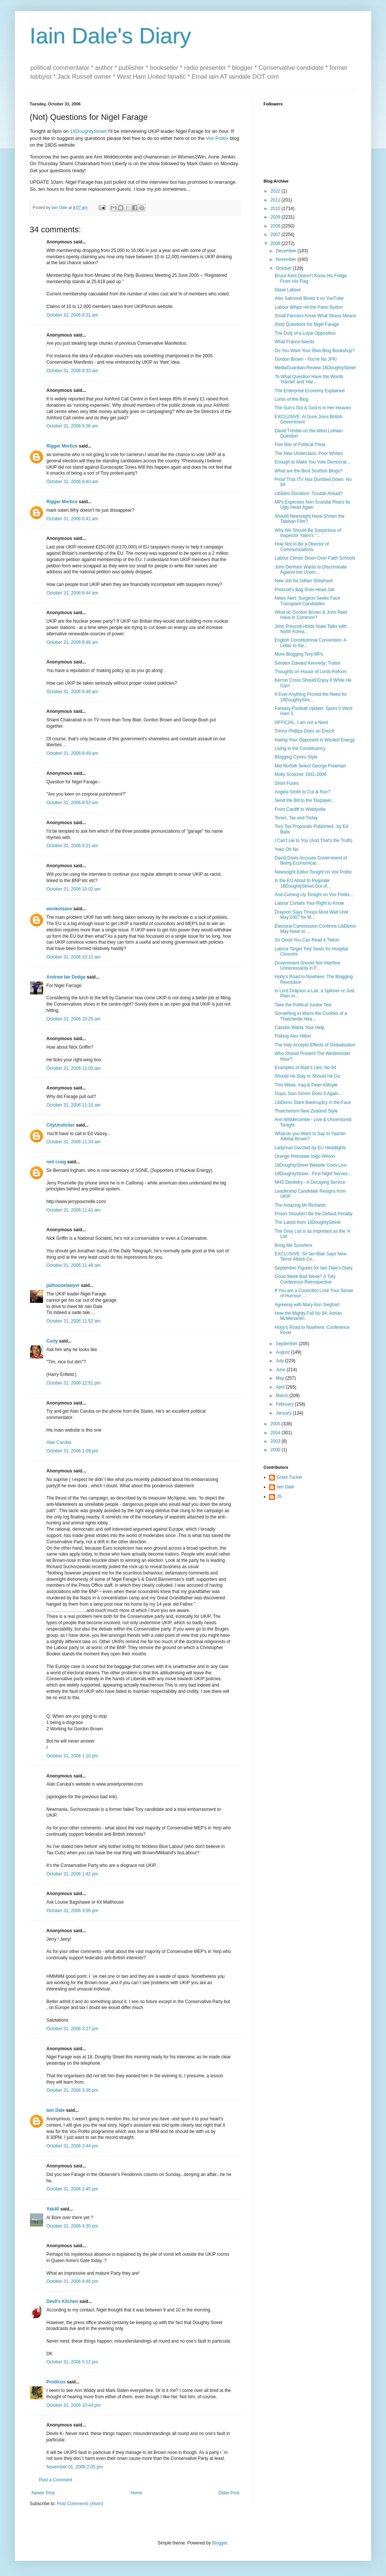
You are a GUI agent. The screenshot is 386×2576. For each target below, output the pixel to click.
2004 (276, 1432)
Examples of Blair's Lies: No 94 (305, 1067)
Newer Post (43, 2492)
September (287, 1343)
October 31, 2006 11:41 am (73, 1210)
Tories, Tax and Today (296, 817)
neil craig (56, 1161)
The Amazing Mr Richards (300, 1205)
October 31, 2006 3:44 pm (72, 2146)
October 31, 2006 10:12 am (73, 957)
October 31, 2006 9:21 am (72, 845)
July (280, 1360)
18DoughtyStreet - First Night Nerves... (313, 1173)
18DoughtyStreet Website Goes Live (311, 1165)
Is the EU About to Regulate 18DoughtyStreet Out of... (303, 883)
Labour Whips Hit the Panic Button (309, 307)
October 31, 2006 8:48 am (72, 691)
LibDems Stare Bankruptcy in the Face (313, 1102)
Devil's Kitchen (62, 2301)
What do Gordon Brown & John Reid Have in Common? (311, 615)
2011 (276, 200)
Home (137, 2492)
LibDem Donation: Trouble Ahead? (309, 493)
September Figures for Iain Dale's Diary (314, 1268)
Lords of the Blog (291, 399)
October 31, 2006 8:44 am (72, 593)
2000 (276, 1449)
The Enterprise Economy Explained (309, 390)
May (280, 1378)
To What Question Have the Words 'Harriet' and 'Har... (309, 379)
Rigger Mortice (62, 446)
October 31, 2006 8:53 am (72, 802)
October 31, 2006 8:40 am (72, 481)
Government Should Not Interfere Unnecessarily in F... (307, 965)
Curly (52, 1341)
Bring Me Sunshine (293, 1245)
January (284, 1413)
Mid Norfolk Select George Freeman (310, 765)
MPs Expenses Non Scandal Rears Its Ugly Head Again (312, 504)
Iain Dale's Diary (110, 35)
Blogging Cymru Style (296, 757)
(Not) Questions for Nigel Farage (307, 324)
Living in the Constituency (300, 748)
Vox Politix (217, 138)
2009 (276, 217)
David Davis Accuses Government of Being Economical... (311, 860)
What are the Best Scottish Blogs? (308, 470)
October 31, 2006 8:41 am (72, 518)
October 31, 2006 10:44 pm (73, 2405)
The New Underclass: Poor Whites (309, 453)
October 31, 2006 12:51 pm (73, 1383)
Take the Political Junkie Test (303, 1004)
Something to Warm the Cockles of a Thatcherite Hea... (311, 1016)
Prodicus (55, 2382)
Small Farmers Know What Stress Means (315, 315)
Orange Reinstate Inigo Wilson (305, 1156)
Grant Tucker (289, 1477)
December (287, 250)
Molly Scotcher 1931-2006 (300, 774)
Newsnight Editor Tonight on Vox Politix (313, 872)
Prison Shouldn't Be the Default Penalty (314, 1213)
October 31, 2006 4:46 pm (72, 2281)
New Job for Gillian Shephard (304, 580)
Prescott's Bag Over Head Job (304, 589)
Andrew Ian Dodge (65, 977)
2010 (276, 208)
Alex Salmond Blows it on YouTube (309, 298)
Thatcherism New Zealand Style (306, 1111)
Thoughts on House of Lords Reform (311, 671)
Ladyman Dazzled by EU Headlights (310, 1147)
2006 (276, 243)
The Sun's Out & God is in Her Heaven (313, 407)
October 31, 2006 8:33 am (72, 370)
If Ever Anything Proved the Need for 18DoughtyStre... (311, 697)
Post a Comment (55, 2479)
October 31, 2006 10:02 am (73, 889)
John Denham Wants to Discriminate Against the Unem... (311, 569)
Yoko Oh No (286, 849)
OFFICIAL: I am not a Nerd (301, 722)
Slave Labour (288, 289)
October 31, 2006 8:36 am (72, 426)
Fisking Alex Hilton (293, 1036)
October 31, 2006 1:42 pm (72, 1874)
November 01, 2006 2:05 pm (74, 2467)
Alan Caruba (58, 1442)
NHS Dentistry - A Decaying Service (310, 1182)
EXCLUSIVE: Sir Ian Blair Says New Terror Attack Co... (310, 1256)
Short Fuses (287, 783)
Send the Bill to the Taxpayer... (305, 800)
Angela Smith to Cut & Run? (302, 791)
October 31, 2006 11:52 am (73, 1321)
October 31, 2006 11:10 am (73, 1105)
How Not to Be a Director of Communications (302, 546)
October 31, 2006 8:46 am (72, 642)
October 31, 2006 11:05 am (73, 1068)
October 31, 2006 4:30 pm (72, 2226)
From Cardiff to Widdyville (300, 809)
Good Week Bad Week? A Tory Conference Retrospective (305, 1279)
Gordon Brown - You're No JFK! (306, 359)
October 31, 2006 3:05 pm (72, 1910)
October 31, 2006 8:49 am (72, 753)
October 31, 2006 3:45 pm (72, 2189)
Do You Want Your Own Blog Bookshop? (315, 350)
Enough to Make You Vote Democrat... (312, 462)
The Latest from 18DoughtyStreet (307, 1222)
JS (279, 1496)
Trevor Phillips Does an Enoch (304, 731)
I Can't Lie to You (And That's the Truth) (313, 840)
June (281, 1369)
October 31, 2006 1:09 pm (72, 1450)
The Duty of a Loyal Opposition (305, 333)
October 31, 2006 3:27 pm (72, 2028)
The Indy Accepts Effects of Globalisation (315, 1045)
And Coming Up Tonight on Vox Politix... (314, 894)
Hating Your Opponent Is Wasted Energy (315, 740)
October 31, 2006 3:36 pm (72, 2090)
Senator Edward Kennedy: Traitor (307, 663)
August (283, 1352)
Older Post (228, 2492)
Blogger (219, 2543)
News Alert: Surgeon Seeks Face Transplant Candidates (307, 601)
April (281, 1387)
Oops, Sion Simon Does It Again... (308, 1093)
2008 (276, 226)
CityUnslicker (60, 1125)
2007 (276, 234)
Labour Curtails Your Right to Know (309, 903)
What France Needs (294, 341)
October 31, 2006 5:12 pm (72, 2361)
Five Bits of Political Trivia (300, 444)
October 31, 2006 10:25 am (73, 1019)
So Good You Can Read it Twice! (307, 940)
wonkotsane (59, 908)
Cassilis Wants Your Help (299, 1027)
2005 (276, 1423)
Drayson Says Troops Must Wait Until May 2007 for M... (311, 915)
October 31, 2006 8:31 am (72, 315)
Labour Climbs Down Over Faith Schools (315, 558)
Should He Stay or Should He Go (307, 1076)
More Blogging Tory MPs (299, 654)
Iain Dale (55, 2110)
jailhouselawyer (62, 1285)
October (284, 268)
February (285, 1404)
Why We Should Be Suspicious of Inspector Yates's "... (308, 533)
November (287, 259)
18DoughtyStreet (88, 131)
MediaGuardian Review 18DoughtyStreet (315, 367)
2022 (276, 191)
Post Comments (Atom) (80, 2503)
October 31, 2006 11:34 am (73, 1141)
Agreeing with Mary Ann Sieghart (307, 1304)
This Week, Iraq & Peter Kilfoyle (306, 1085)
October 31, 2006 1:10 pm (72, 1756)
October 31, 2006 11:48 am (73, 1265)
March (283, 1395)
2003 (276, 1441)
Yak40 (52, 2209)
